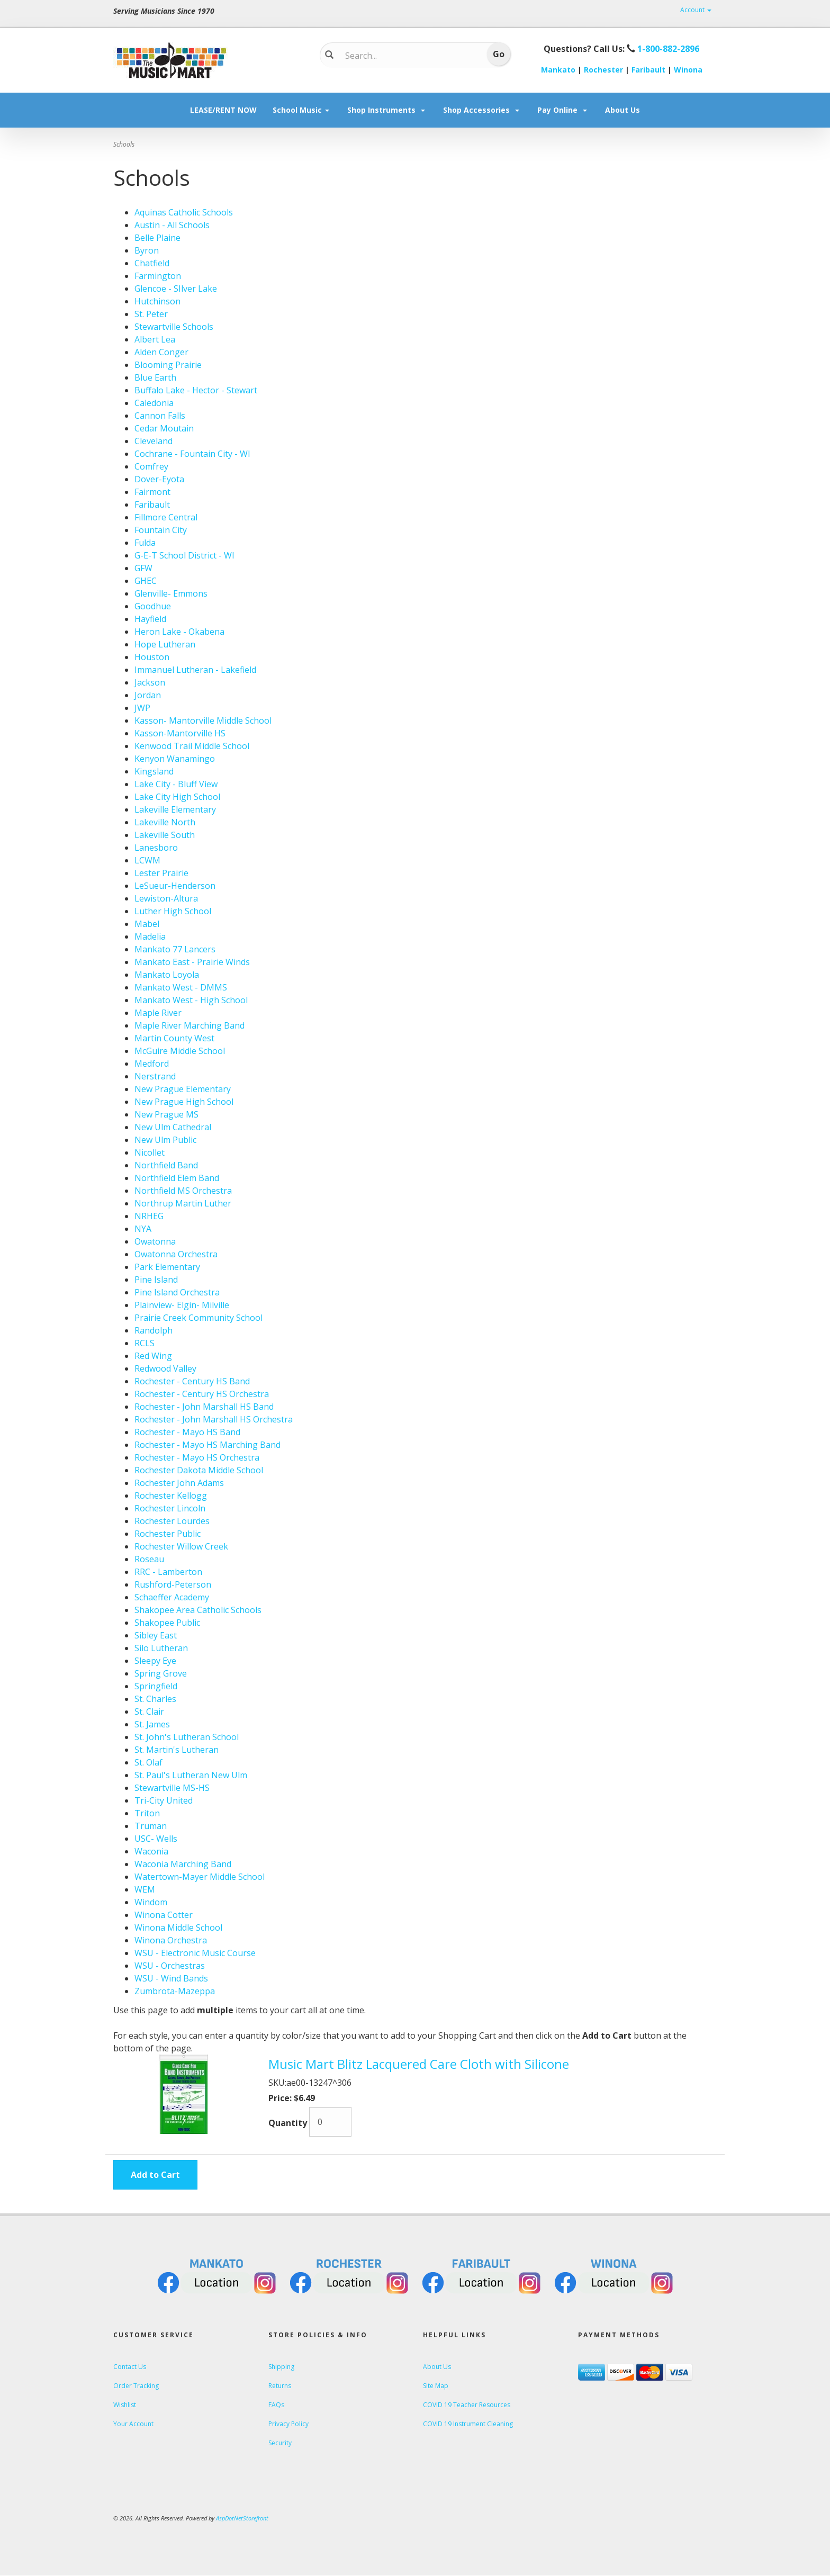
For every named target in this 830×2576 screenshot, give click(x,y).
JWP (142, 708)
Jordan (147, 695)
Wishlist (124, 2404)
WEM (144, 1889)
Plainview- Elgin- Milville (181, 1305)
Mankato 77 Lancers (174, 949)
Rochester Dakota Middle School (198, 1470)
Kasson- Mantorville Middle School (203, 720)
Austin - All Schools (172, 225)
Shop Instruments (387, 110)
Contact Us (129, 2366)
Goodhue (152, 606)
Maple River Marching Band (189, 1025)
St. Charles (155, 1699)
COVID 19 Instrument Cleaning (468, 2423)
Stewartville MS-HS (172, 1788)
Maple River (158, 1013)
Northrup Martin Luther (182, 1203)
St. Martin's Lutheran (176, 1749)
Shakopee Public (167, 1622)
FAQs (276, 2404)
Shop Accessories (482, 110)
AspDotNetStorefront (242, 2518)
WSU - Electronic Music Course (195, 1953)
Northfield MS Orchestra (183, 1190)
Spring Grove (160, 1673)
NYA (142, 1229)
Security (280, 2442)
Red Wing (153, 1356)
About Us (622, 110)
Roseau (149, 1559)
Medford (151, 1063)
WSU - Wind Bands (171, 1978)
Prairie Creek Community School (198, 1317)
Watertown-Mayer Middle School (199, 1877)
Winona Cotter (163, 1915)
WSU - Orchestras (169, 1965)
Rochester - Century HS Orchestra (201, 1394)
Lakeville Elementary (175, 809)
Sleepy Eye (155, 1661)
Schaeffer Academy (171, 1597)
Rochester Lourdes (172, 1521)
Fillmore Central (165, 517)
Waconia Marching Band (182, 1864)
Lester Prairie (161, 873)
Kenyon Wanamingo (174, 758)
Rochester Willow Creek (181, 1546)
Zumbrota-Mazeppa (174, 1991)
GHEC (145, 581)
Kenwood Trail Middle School (191, 746)
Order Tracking (136, 2385)
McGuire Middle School (179, 1051)
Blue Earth (155, 377)
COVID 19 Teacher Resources (466, 2404)
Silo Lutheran (161, 1648)
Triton (147, 1813)
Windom (150, 1902)
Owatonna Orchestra (176, 1254)
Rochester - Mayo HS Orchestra (196, 1457)
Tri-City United (163, 1800)
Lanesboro (156, 847)
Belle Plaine (157, 238)
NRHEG (149, 1216)
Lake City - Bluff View (176, 784)
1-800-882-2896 (668, 49)
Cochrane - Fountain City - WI (192, 454)
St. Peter (151, 314)
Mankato (558, 70)
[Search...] (407, 55)
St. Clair (149, 1711)
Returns (279, 2385)
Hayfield (150, 619)
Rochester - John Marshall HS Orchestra (213, 1419)
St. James (152, 1724)
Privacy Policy (288, 2423)
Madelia (150, 936)
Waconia (151, 1851)
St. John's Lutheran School (186, 1737)
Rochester (603, 70)
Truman (150, 1826)
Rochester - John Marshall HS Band (204, 1406)
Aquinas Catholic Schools (183, 212)
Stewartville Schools (173, 326)
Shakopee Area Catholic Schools (197, 1610)
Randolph (153, 1330)
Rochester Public (167, 1533)
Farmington (157, 276)
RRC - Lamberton (168, 1572)
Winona (688, 70)
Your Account (133, 2423)
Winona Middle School (178, 1927)
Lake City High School (177, 797)
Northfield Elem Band (176, 1178)
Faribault (648, 70)
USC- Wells (155, 1838)
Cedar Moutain (164, 428)
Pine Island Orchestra (177, 1292)
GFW (143, 568)
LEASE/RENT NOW (223, 110)
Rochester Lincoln (169, 1508)
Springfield (155, 1686)
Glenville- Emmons (171, 593)
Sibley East (155, 1635)
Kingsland (154, 771)
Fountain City (160, 530)
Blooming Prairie (168, 365)
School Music (302, 110)
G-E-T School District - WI (184, 555)
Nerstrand (155, 1076)
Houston (151, 657)
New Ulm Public (165, 1140)
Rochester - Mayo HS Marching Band (207, 1445)
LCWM (147, 860)
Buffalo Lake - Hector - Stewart (195, 390)
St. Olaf (148, 1762)
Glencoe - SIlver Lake (175, 288)
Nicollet (149, 1152)
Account (695, 9)
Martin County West (174, 1038)
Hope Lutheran (164, 644)
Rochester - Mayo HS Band (187, 1432)
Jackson (149, 682)
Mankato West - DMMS (180, 987)
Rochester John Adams (179, 1483)
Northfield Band (166, 1165)
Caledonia (154, 403)
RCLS (144, 1343)
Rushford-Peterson (172, 1584)
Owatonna (155, 1241)
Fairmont (152, 492)
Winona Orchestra (170, 1940)
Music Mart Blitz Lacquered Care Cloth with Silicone (418, 2064)
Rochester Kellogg (170, 1495)
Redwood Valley (165, 1368)
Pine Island (156, 1279)
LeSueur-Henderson (174, 885)
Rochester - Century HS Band (192, 1381)
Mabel (146, 924)
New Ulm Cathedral (172, 1127)
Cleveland (153, 441)
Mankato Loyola (166, 974)
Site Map (435, 2385)
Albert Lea (154, 339)
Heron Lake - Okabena (179, 631)
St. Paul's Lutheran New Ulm (190, 1775)
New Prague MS (166, 1114)
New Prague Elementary (182, 1089)
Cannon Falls (159, 415)
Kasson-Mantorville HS (179, 733)
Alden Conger (161, 352)
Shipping (281, 2366)
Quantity (287, 2123)
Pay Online (563, 110)
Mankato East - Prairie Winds (192, 962)
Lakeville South (164, 835)
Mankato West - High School (191, 1000)
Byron (146, 250)
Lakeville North (164, 822)
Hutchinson (157, 301)
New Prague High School (183, 1101)
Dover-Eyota (159, 479)
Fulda (145, 542)
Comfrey (151, 466)
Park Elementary (167, 1267)
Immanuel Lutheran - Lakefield (195, 669)
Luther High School (172, 911)
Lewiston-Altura (166, 898)
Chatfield (151, 263)
